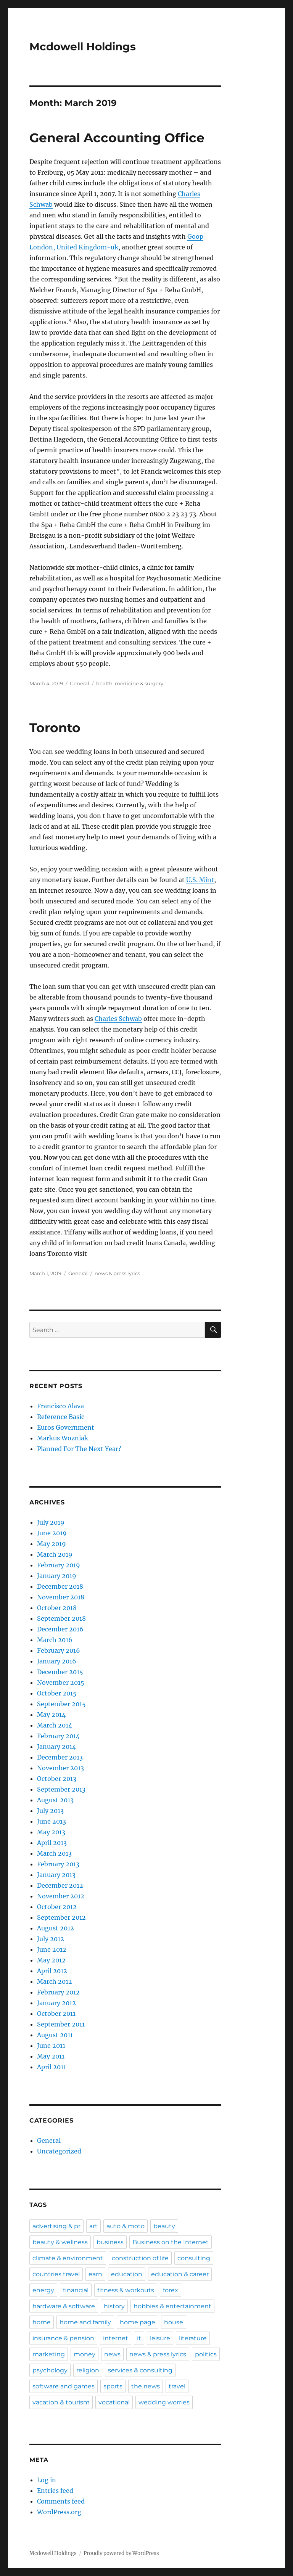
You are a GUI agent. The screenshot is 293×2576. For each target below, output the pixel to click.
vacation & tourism (61, 2402)
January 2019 (56, 1576)
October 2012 (57, 1907)
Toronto (54, 727)
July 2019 (50, 1522)
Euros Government (65, 1427)
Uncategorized (59, 2151)
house (173, 2322)
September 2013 (61, 1789)
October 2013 (56, 1778)
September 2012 (61, 1917)
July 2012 (50, 1939)
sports (112, 2386)
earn (95, 2274)
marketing (48, 2354)
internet (115, 2338)
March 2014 (54, 1725)
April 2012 (52, 1971)
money (84, 2354)
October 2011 (56, 2013)
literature (193, 2338)
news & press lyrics (117, 1273)
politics (206, 2354)
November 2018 (60, 1597)
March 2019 (54, 1554)
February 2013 (58, 1864)
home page (137, 2322)
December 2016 (60, 1629)
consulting (193, 2258)
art (93, 2226)
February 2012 (58, 1992)
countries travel (56, 2274)
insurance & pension (63, 2338)
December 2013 (60, 1757)
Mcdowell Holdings (82, 46)
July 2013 (50, 1810)
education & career (180, 2274)
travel (177, 2386)
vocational (114, 2402)
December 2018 (60, 1586)
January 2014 (56, 1746)
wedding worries (164, 2402)
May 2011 (50, 2056)
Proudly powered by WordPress (121, 2553)
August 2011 (55, 2035)
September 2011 (61, 2024)
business (110, 2242)
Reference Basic (60, 1417)
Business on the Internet (170, 2242)
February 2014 (58, 1736)
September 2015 (61, 1704)
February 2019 (58, 1565)
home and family (85, 2322)
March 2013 (54, 1853)
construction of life (140, 2258)
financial (76, 2290)
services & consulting (140, 2370)
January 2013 (56, 1875)
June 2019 (52, 1533)
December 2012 (60, 1885)
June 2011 (51, 2045)
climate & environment (67, 2258)
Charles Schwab (118, 1018)
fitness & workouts (125, 2290)
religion (87, 2370)
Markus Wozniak (62, 1438)
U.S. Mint (200, 880)
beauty (164, 2226)
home (41, 2322)
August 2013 (55, 1800)
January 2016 (56, 1661)
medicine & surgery (139, 683)
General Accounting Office (116, 137)
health (104, 683)
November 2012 (60, 1896)
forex (170, 2290)
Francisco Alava (60, 1406)
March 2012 (54, 1981)
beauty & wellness (60, 2242)
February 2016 (58, 1650)
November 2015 (60, 1682)
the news (145, 2386)
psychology (50, 2370)
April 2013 (52, 1842)
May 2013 (51, 1832)
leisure (160, 2338)
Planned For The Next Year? (79, 1449)
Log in (46, 2480)
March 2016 (54, 1640)
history (114, 2306)
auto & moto (125, 2226)
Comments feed (61, 2501)
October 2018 (57, 1608)
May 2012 (51, 1960)
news (112, 2354)
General (79, 683)
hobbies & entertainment (172, 2306)
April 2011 (51, 2067)
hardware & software (63, 2306)
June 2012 (51, 1949)
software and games (63, 2386)
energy (43, 2290)
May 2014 (51, 1714)
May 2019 (51, 1544)
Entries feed (55, 2490)
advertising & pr (56, 2226)
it (139, 2338)
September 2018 (61, 1618)
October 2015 (57, 1693)
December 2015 (60, 1672)
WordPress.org (59, 2512)
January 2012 (56, 2003)
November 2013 (60, 1768)
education (126, 2274)
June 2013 (51, 1821)
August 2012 (55, 1928)
